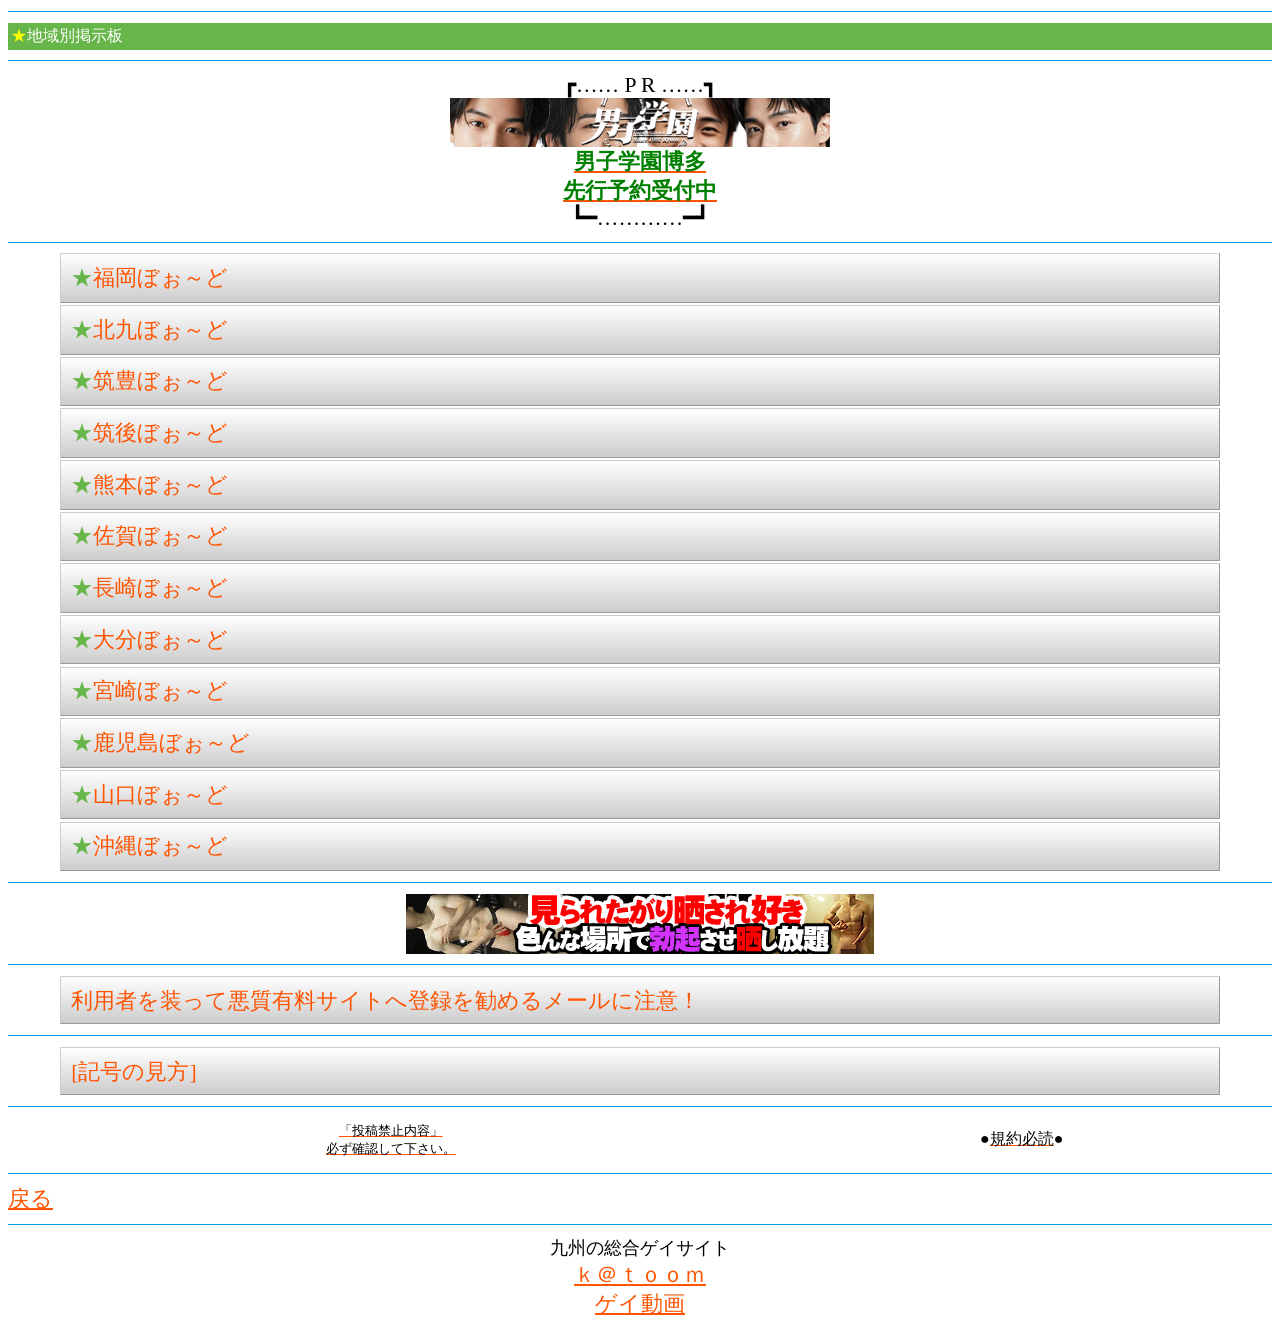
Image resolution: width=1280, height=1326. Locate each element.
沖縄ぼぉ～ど (149, 846)
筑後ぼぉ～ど (149, 433)
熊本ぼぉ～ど (149, 485)
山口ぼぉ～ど (149, 795)
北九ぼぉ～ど (149, 330)
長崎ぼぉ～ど (149, 588)
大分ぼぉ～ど (149, 640)
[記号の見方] (133, 1072)
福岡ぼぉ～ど (149, 278)
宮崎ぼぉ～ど (149, 691)
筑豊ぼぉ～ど (149, 381)
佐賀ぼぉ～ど (149, 536)
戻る (30, 1199)
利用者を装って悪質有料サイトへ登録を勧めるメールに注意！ (385, 1001)
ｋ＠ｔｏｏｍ (640, 1275)
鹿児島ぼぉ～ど (160, 743)
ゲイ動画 (640, 1304)
